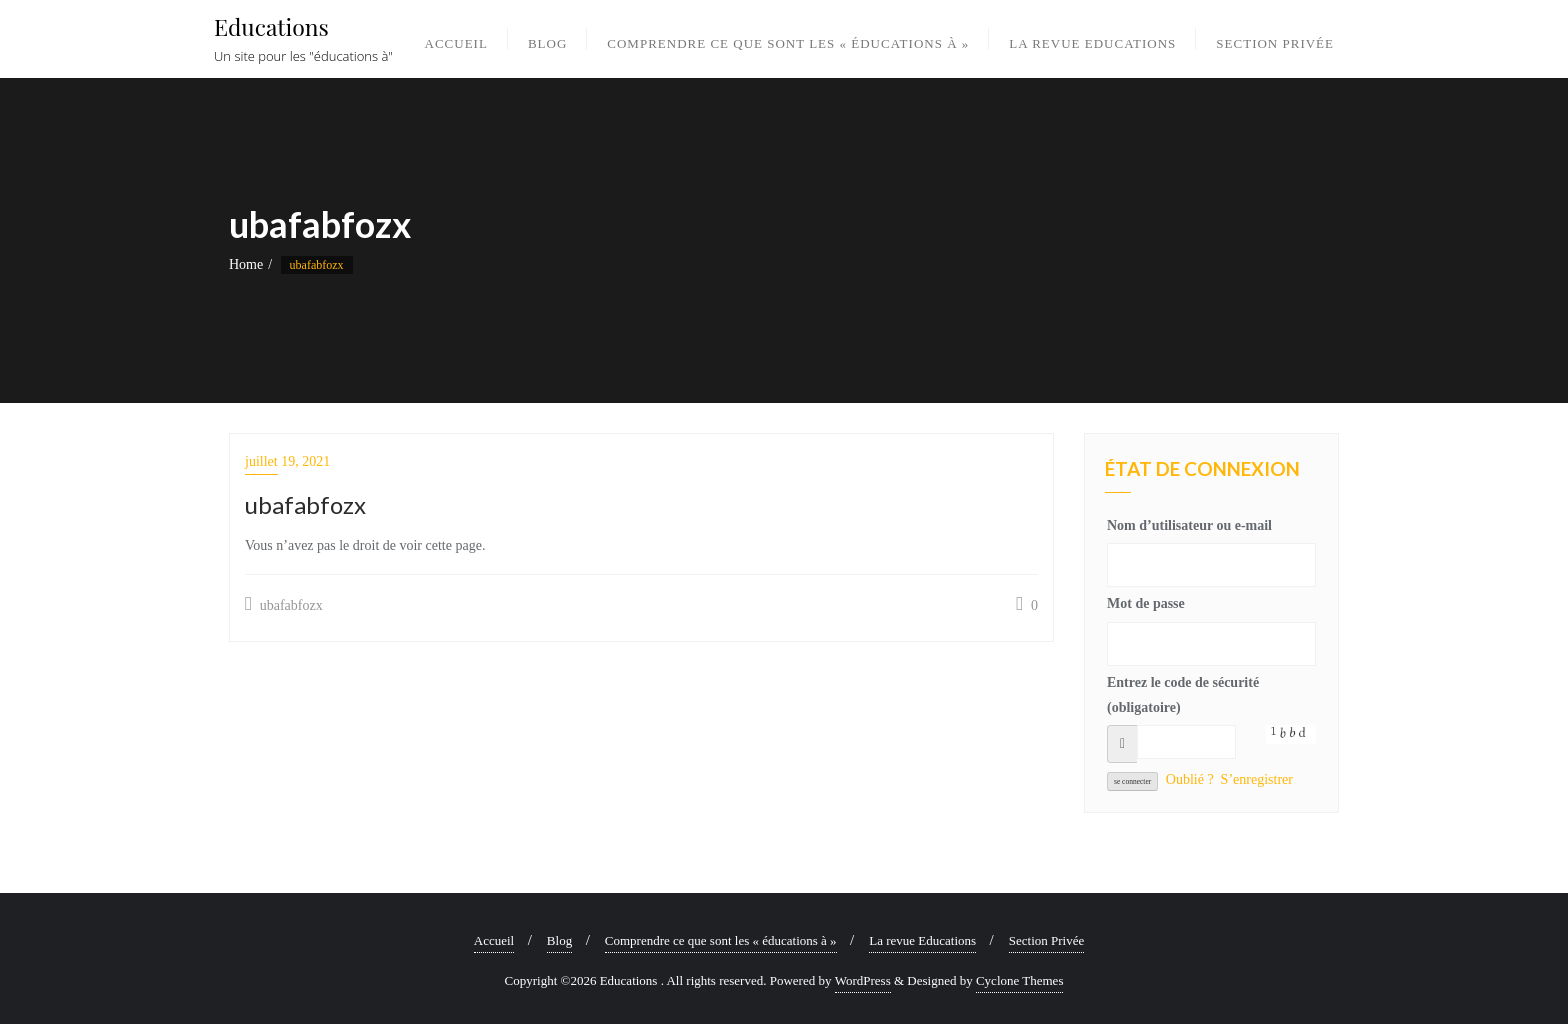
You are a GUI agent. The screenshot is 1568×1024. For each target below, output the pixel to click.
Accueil (494, 940)
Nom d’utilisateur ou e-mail (1189, 525)
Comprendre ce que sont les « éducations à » (721, 940)
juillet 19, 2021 (287, 461)
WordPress (863, 980)
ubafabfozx (284, 604)
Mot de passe (1146, 603)
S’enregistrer (1257, 779)
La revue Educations (922, 940)
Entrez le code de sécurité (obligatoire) (1183, 695)
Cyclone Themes (1020, 980)
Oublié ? (1190, 779)
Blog (559, 940)
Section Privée (1046, 940)
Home (246, 264)
